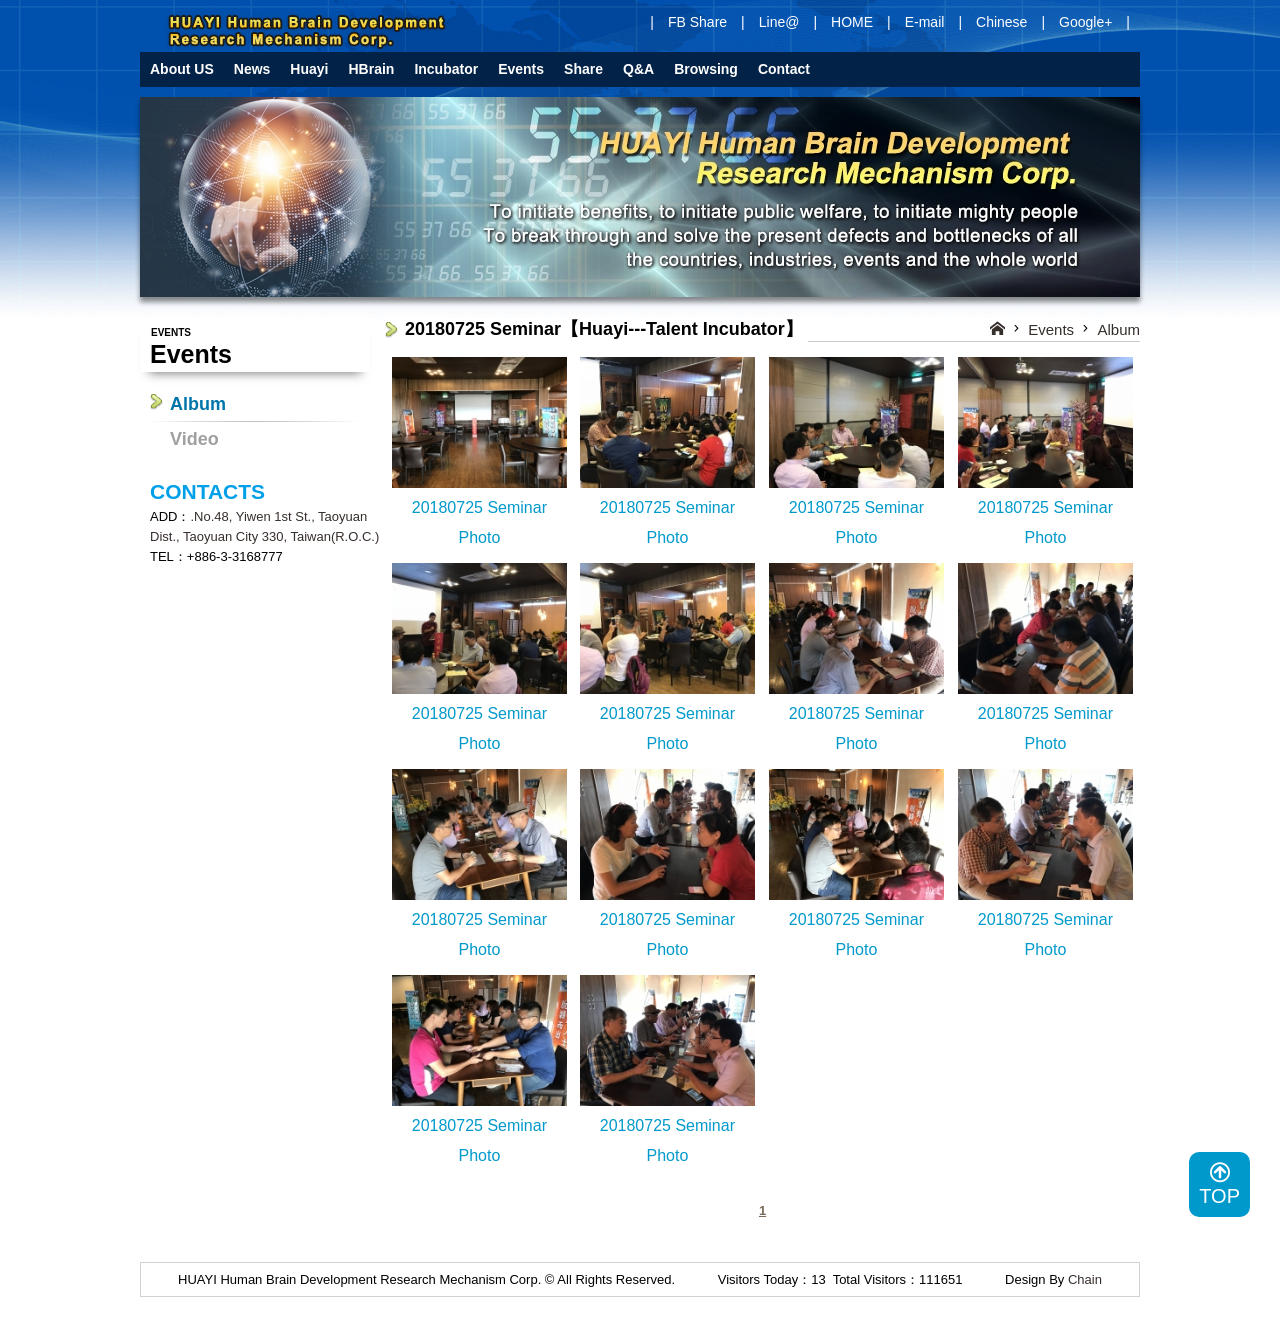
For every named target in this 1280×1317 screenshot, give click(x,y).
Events (1051, 329)
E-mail (925, 22)
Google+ (1085, 22)
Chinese (1001, 22)
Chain (1085, 1279)
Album (198, 404)
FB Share (697, 22)
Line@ (779, 22)
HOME (852, 22)
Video (194, 439)
